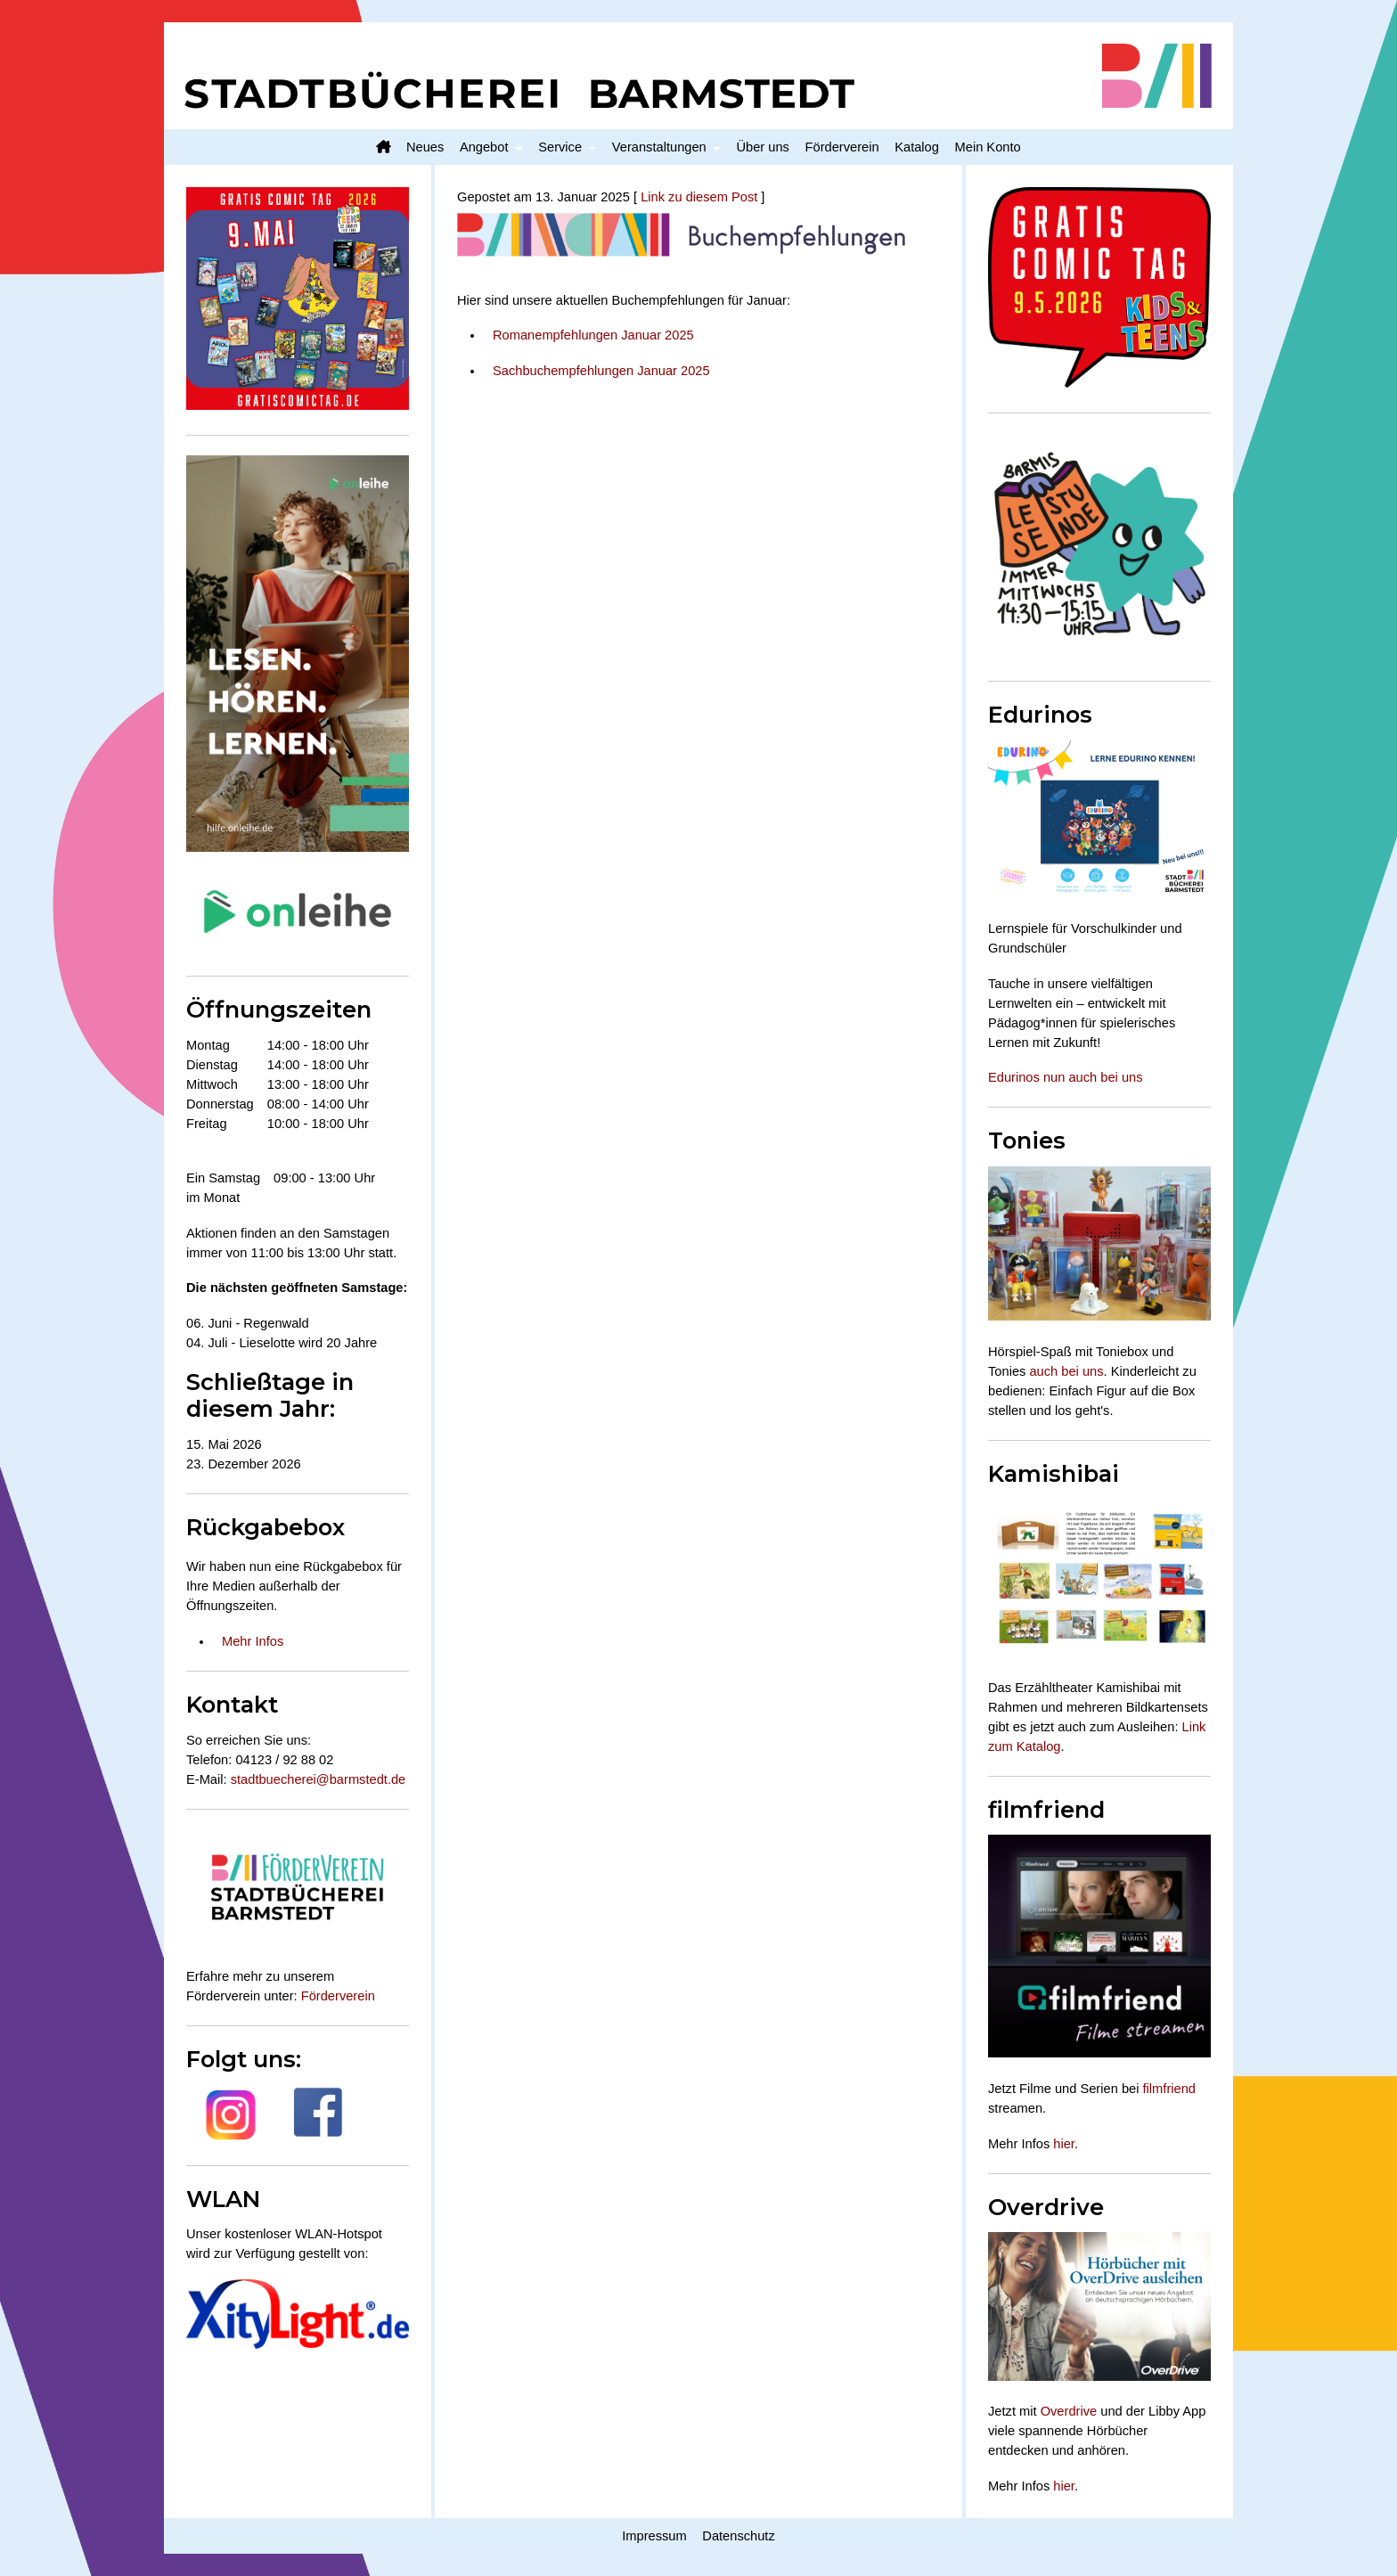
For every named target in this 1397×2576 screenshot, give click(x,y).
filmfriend (1169, 2088)
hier (1063, 2144)
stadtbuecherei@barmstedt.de (318, 1779)
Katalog (917, 147)
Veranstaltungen (659, 147)
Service (560, 147)
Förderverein (842, 147)
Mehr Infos (252, 1641)
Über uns (762, 147)
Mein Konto (988, 147)
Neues (425, 147)
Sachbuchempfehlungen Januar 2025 (601, 371)
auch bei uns (1066, 1371)
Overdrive (1069, 2411)
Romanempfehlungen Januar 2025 (593, 335)
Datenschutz (738, 2536)
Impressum (654, 2536)
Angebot (484, 147)
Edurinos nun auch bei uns (1065, 1077)
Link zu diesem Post (699, 197)
